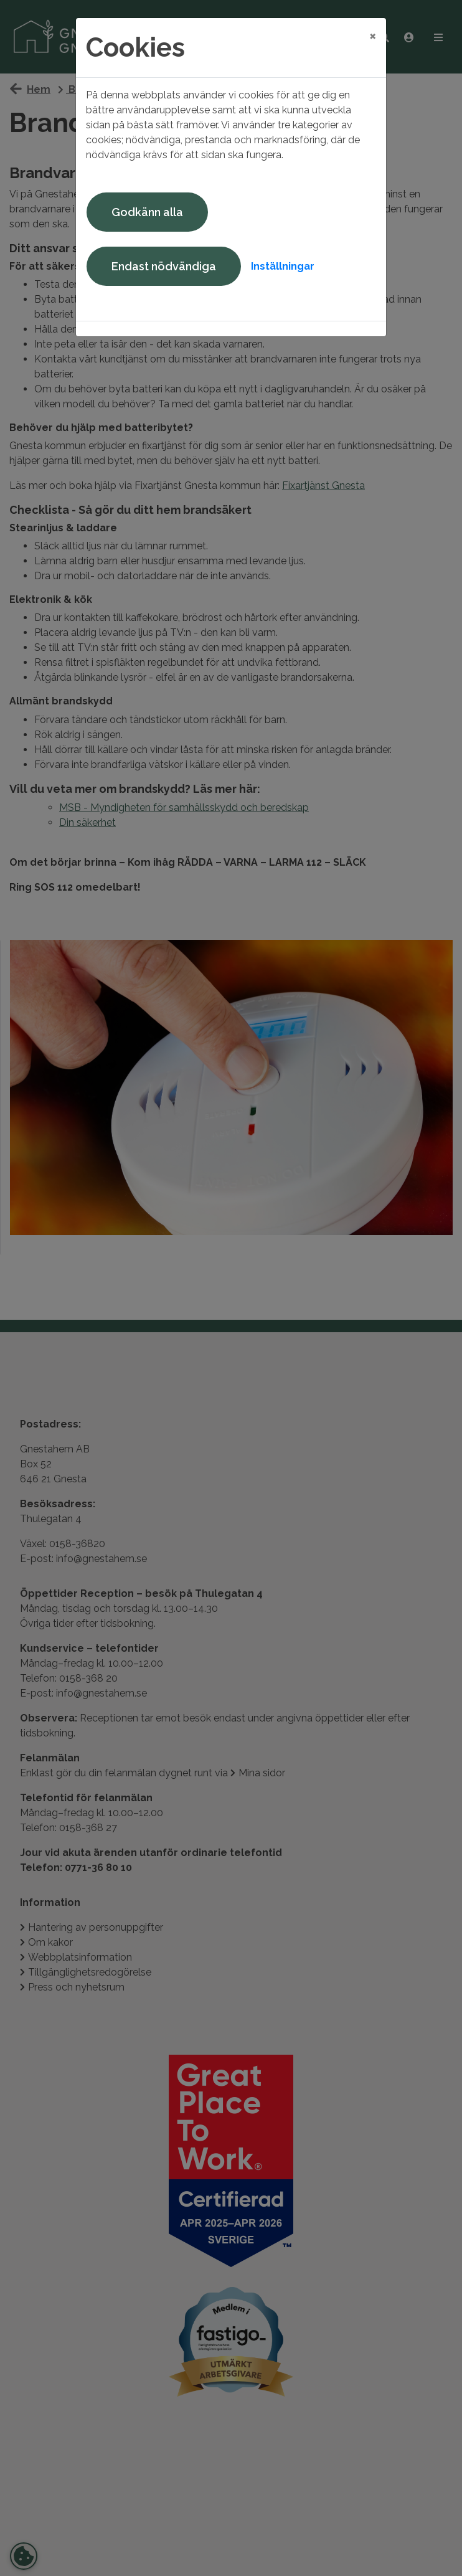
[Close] (372, 35)
